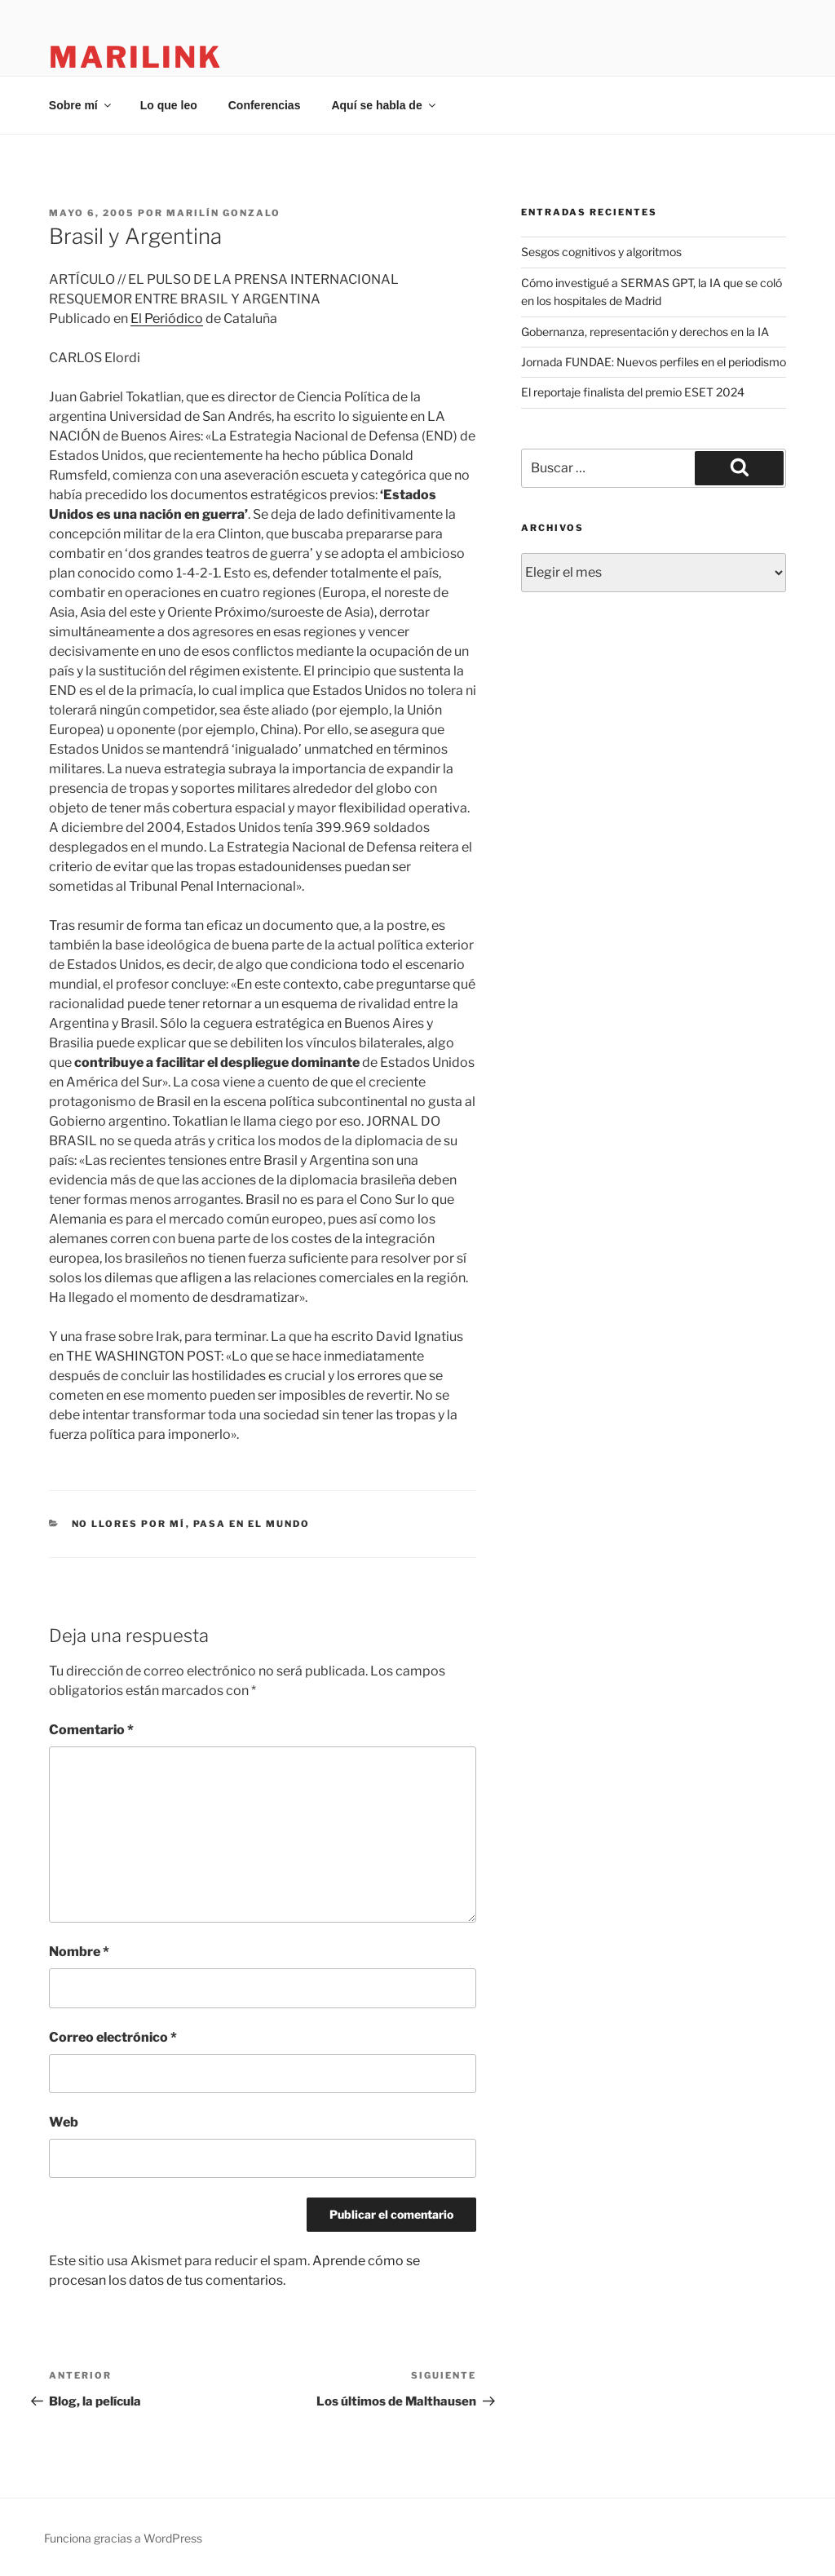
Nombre (79, 1951)
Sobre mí (81, 105)
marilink (136, 57)
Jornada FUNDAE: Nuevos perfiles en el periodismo (653, 362)
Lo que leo (168, 105)
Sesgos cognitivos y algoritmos (601, 252)
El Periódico (166, 318)
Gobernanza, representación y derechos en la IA (645, 332)
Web (63, 2122)
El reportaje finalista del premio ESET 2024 (632, 392)
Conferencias (264, 105)
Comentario (91, 1729)
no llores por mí (129, 1523)
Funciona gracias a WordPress (123, 2538)
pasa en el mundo (252, 1523)
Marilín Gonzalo (223, 213)
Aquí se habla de (384, 105)
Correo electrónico (113, 2037)
